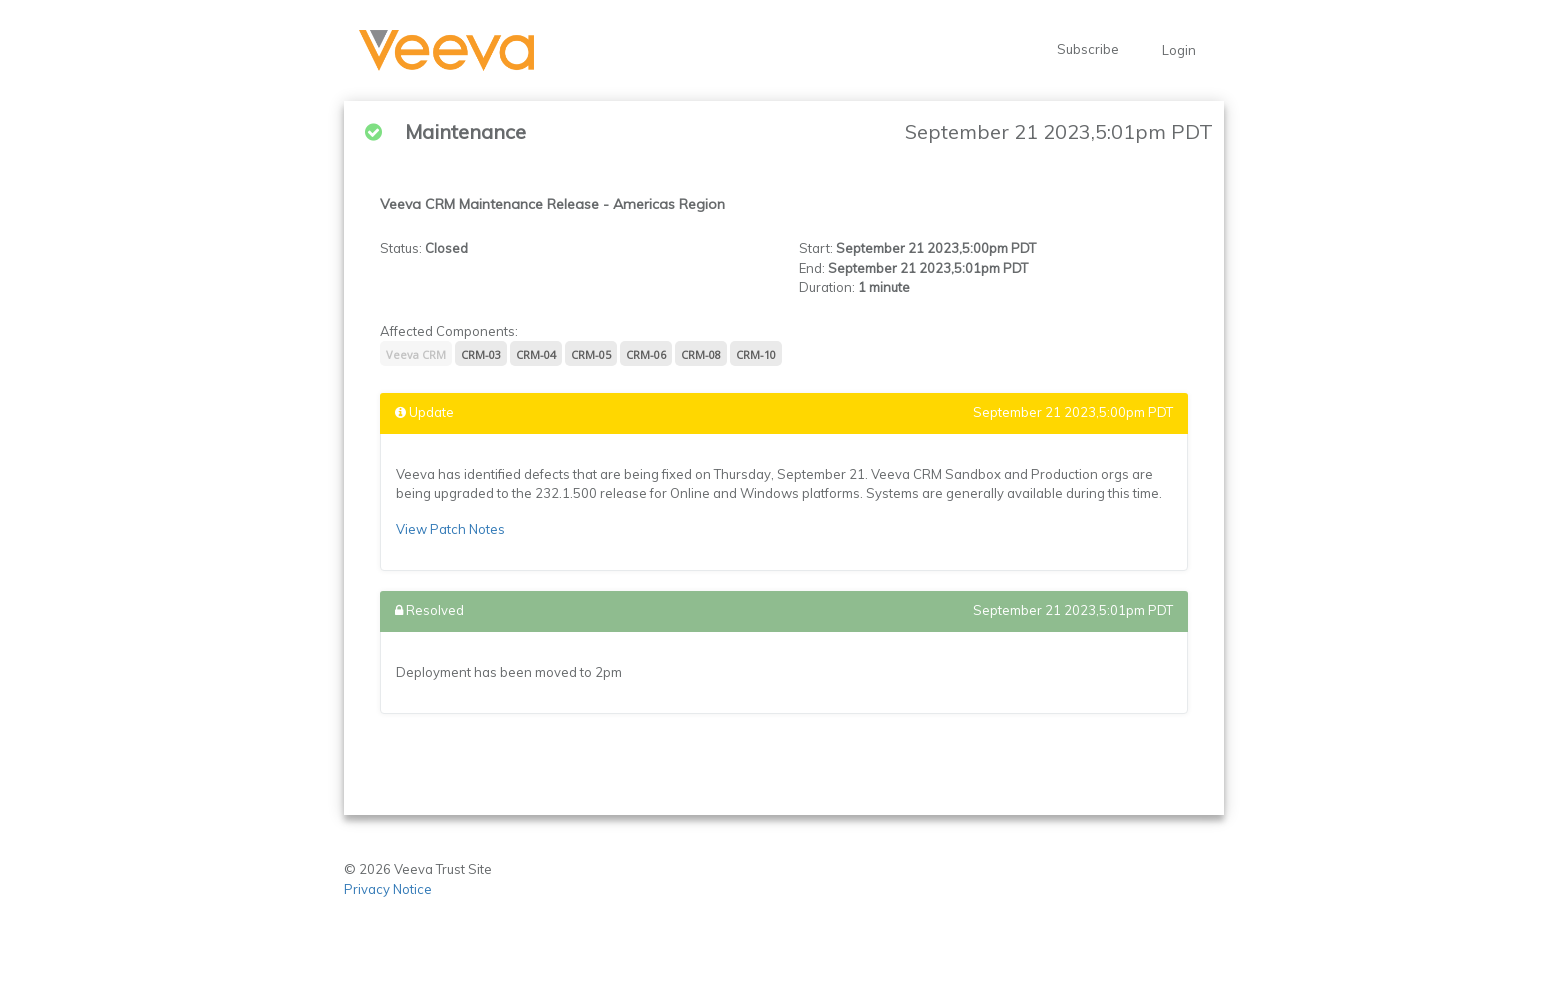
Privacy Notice (389, 889)
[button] (446, 50)
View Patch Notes (450, 529)
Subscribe (1088, 49)
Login (1179, 50)
